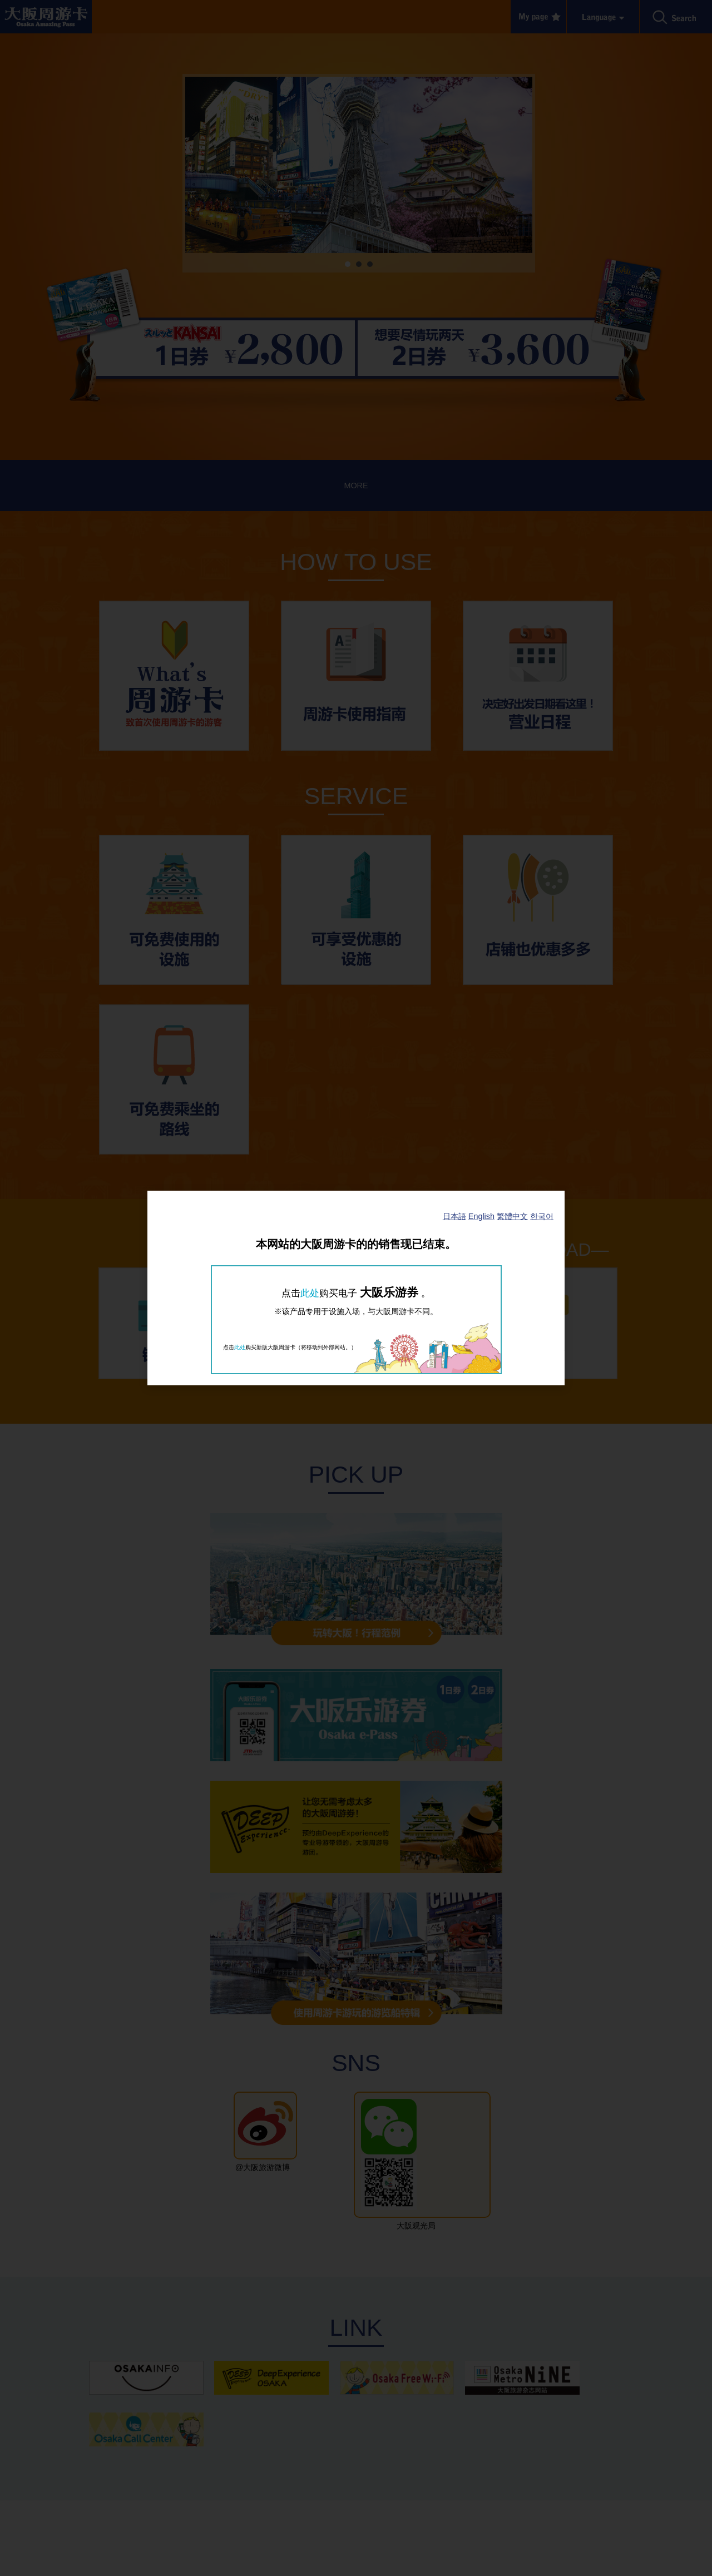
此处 (309, 1293)
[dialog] (356, 1288)
